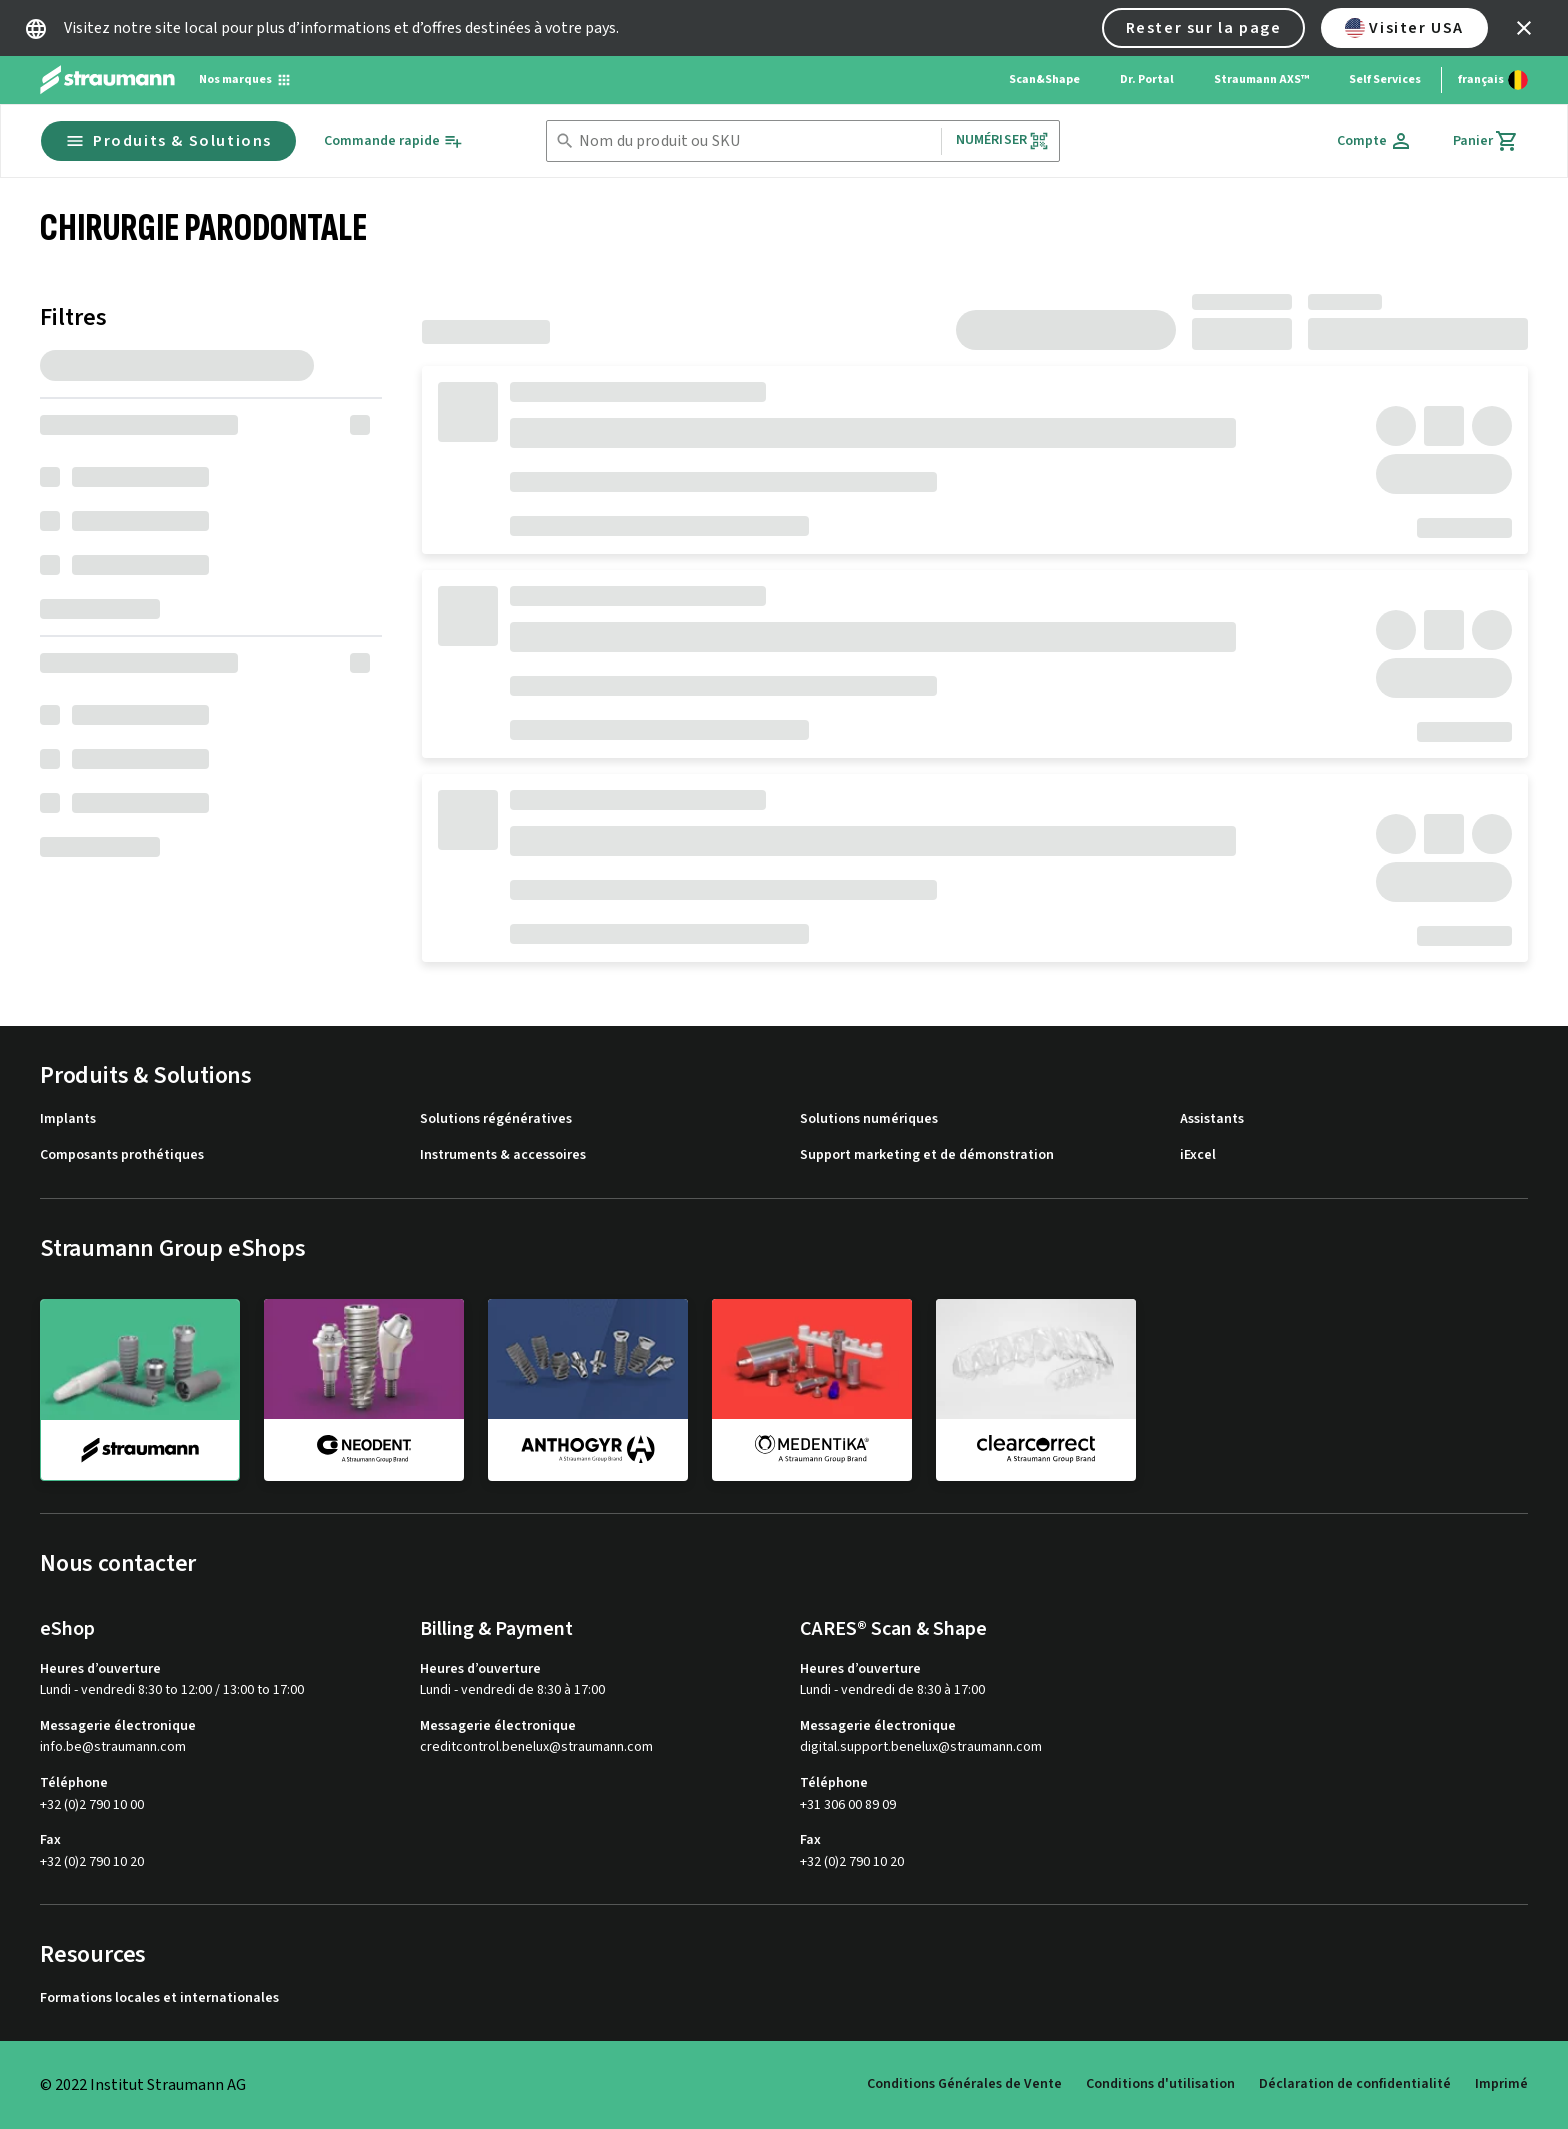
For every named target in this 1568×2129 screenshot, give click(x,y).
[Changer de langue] (1493, 80)
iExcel (1198, 1155)
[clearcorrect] (1036, 1389)
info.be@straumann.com (113, 1747)
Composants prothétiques (122, 1155)
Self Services (1385, 79)
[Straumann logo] (107, 80)
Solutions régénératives (496, 1119)
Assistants (1212, 1119)
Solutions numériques (869, 1119)
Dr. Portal (1147, 79)
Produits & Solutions (168, 141)
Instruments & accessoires (503, 1155)
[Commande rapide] (393, 141)
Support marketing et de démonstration (927, 1155)
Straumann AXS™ (1261, 79)
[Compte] (1375, 141)
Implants (68, 1119)
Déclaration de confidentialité (1355, 2084)
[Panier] (1486, 141)
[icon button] (1524, 28)
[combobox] (756, 141)
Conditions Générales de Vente (964, 2084)
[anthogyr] (588, 1389)
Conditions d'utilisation (1160, 2084)
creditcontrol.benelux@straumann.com (536, 1747)
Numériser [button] (1002, 140)
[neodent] (364, 1389)
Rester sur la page (1204, 28)
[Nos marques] (245, 80)
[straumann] (140, 1390)
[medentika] (812, 1389)
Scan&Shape (1044, 79)
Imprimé (1501, 2084)
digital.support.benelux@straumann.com (921, 1747)
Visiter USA (1404, 28)
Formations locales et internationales (159, 1998)
